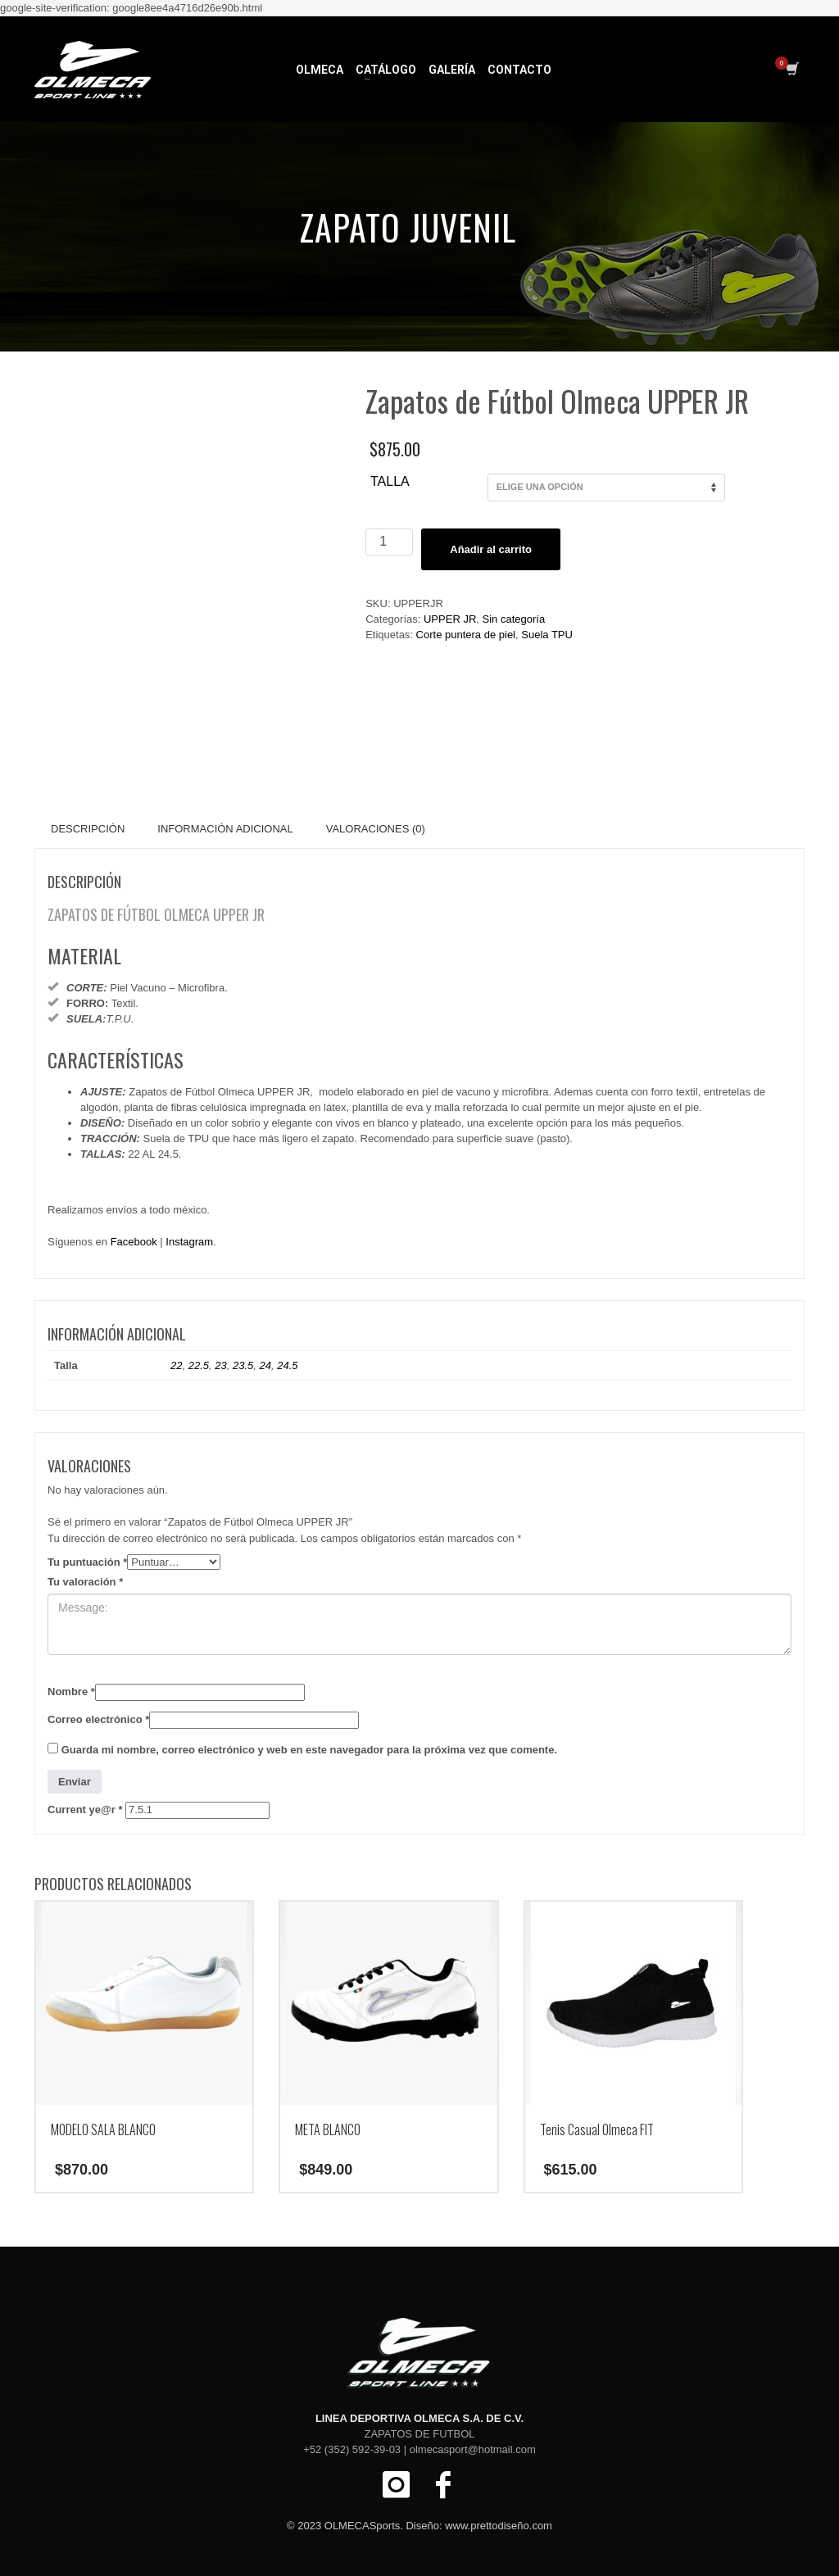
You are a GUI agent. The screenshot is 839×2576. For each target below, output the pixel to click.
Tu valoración (85, 1582)
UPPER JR (450, 619)
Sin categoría (514, 619)
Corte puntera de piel (465, 634)
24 (265, 1365)
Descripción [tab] (88, 829)
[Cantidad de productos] (389, 542)
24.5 (287, 1365)
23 (220, 1365)
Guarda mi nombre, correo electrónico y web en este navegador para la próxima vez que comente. (309, 1750)
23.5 (243, 1365)
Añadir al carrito (491, 549)
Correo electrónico (98, 1719)
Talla (390, 481)
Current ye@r (85, 1809)
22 (176, 1365)
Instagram (189, 1242)
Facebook (134, 1242)
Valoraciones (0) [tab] (375, 829)
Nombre (71, 1691)
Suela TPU (547, 634)
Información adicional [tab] (225, 829)
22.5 (198, 1365)
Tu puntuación (87, 1562)
